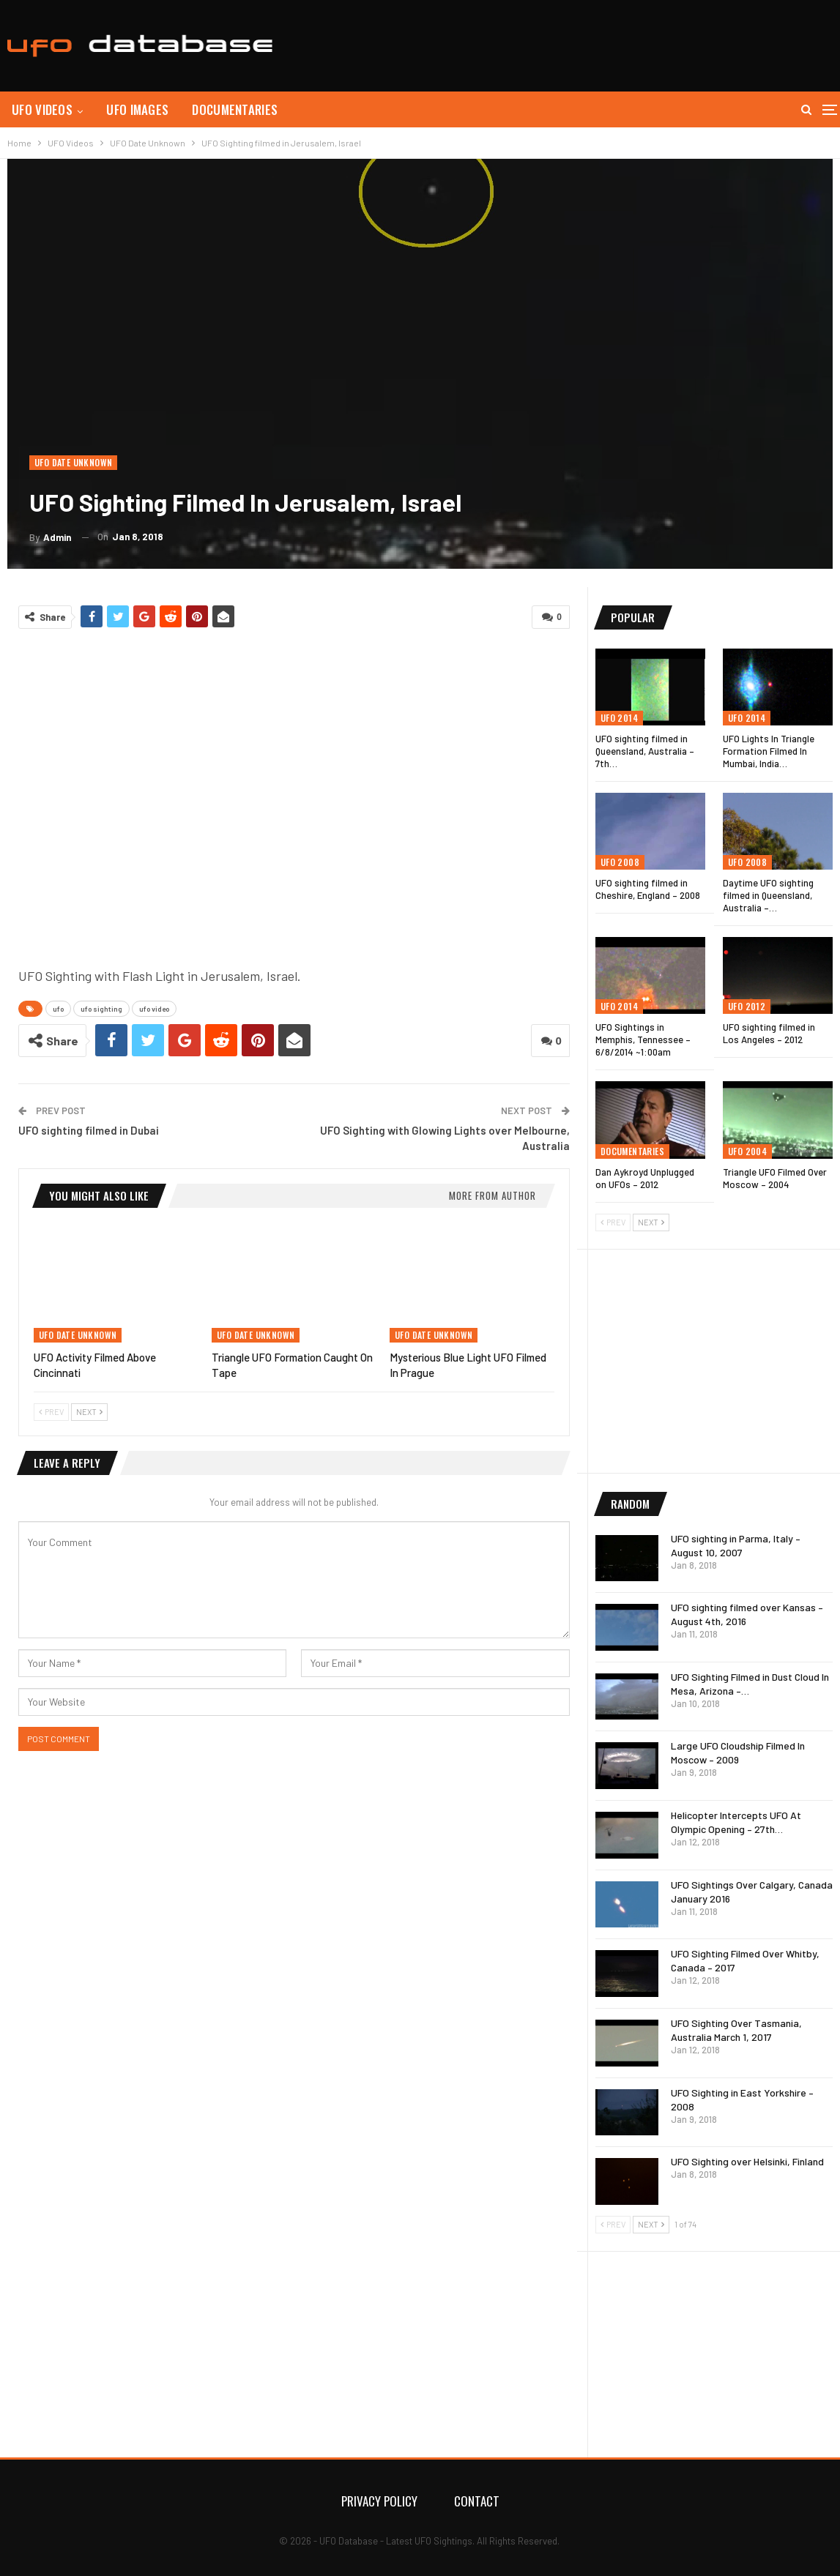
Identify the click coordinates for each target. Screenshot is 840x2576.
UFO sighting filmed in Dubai (88, 1130)
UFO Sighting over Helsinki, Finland (747, 2161)
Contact (476, 2501)
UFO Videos (42, 109)
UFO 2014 (619, 718)
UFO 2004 (747, 1151)
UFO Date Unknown (73, 462)
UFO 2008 (620, 862)
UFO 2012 (746, 1006)
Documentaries (235, 109)
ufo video (154, 1008)
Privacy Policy (379, 2501)
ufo (58, 1008)
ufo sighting (101, 1008)
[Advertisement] (566, 44)
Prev (51, 1411)
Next (89, 1411)
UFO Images (137, 109)
